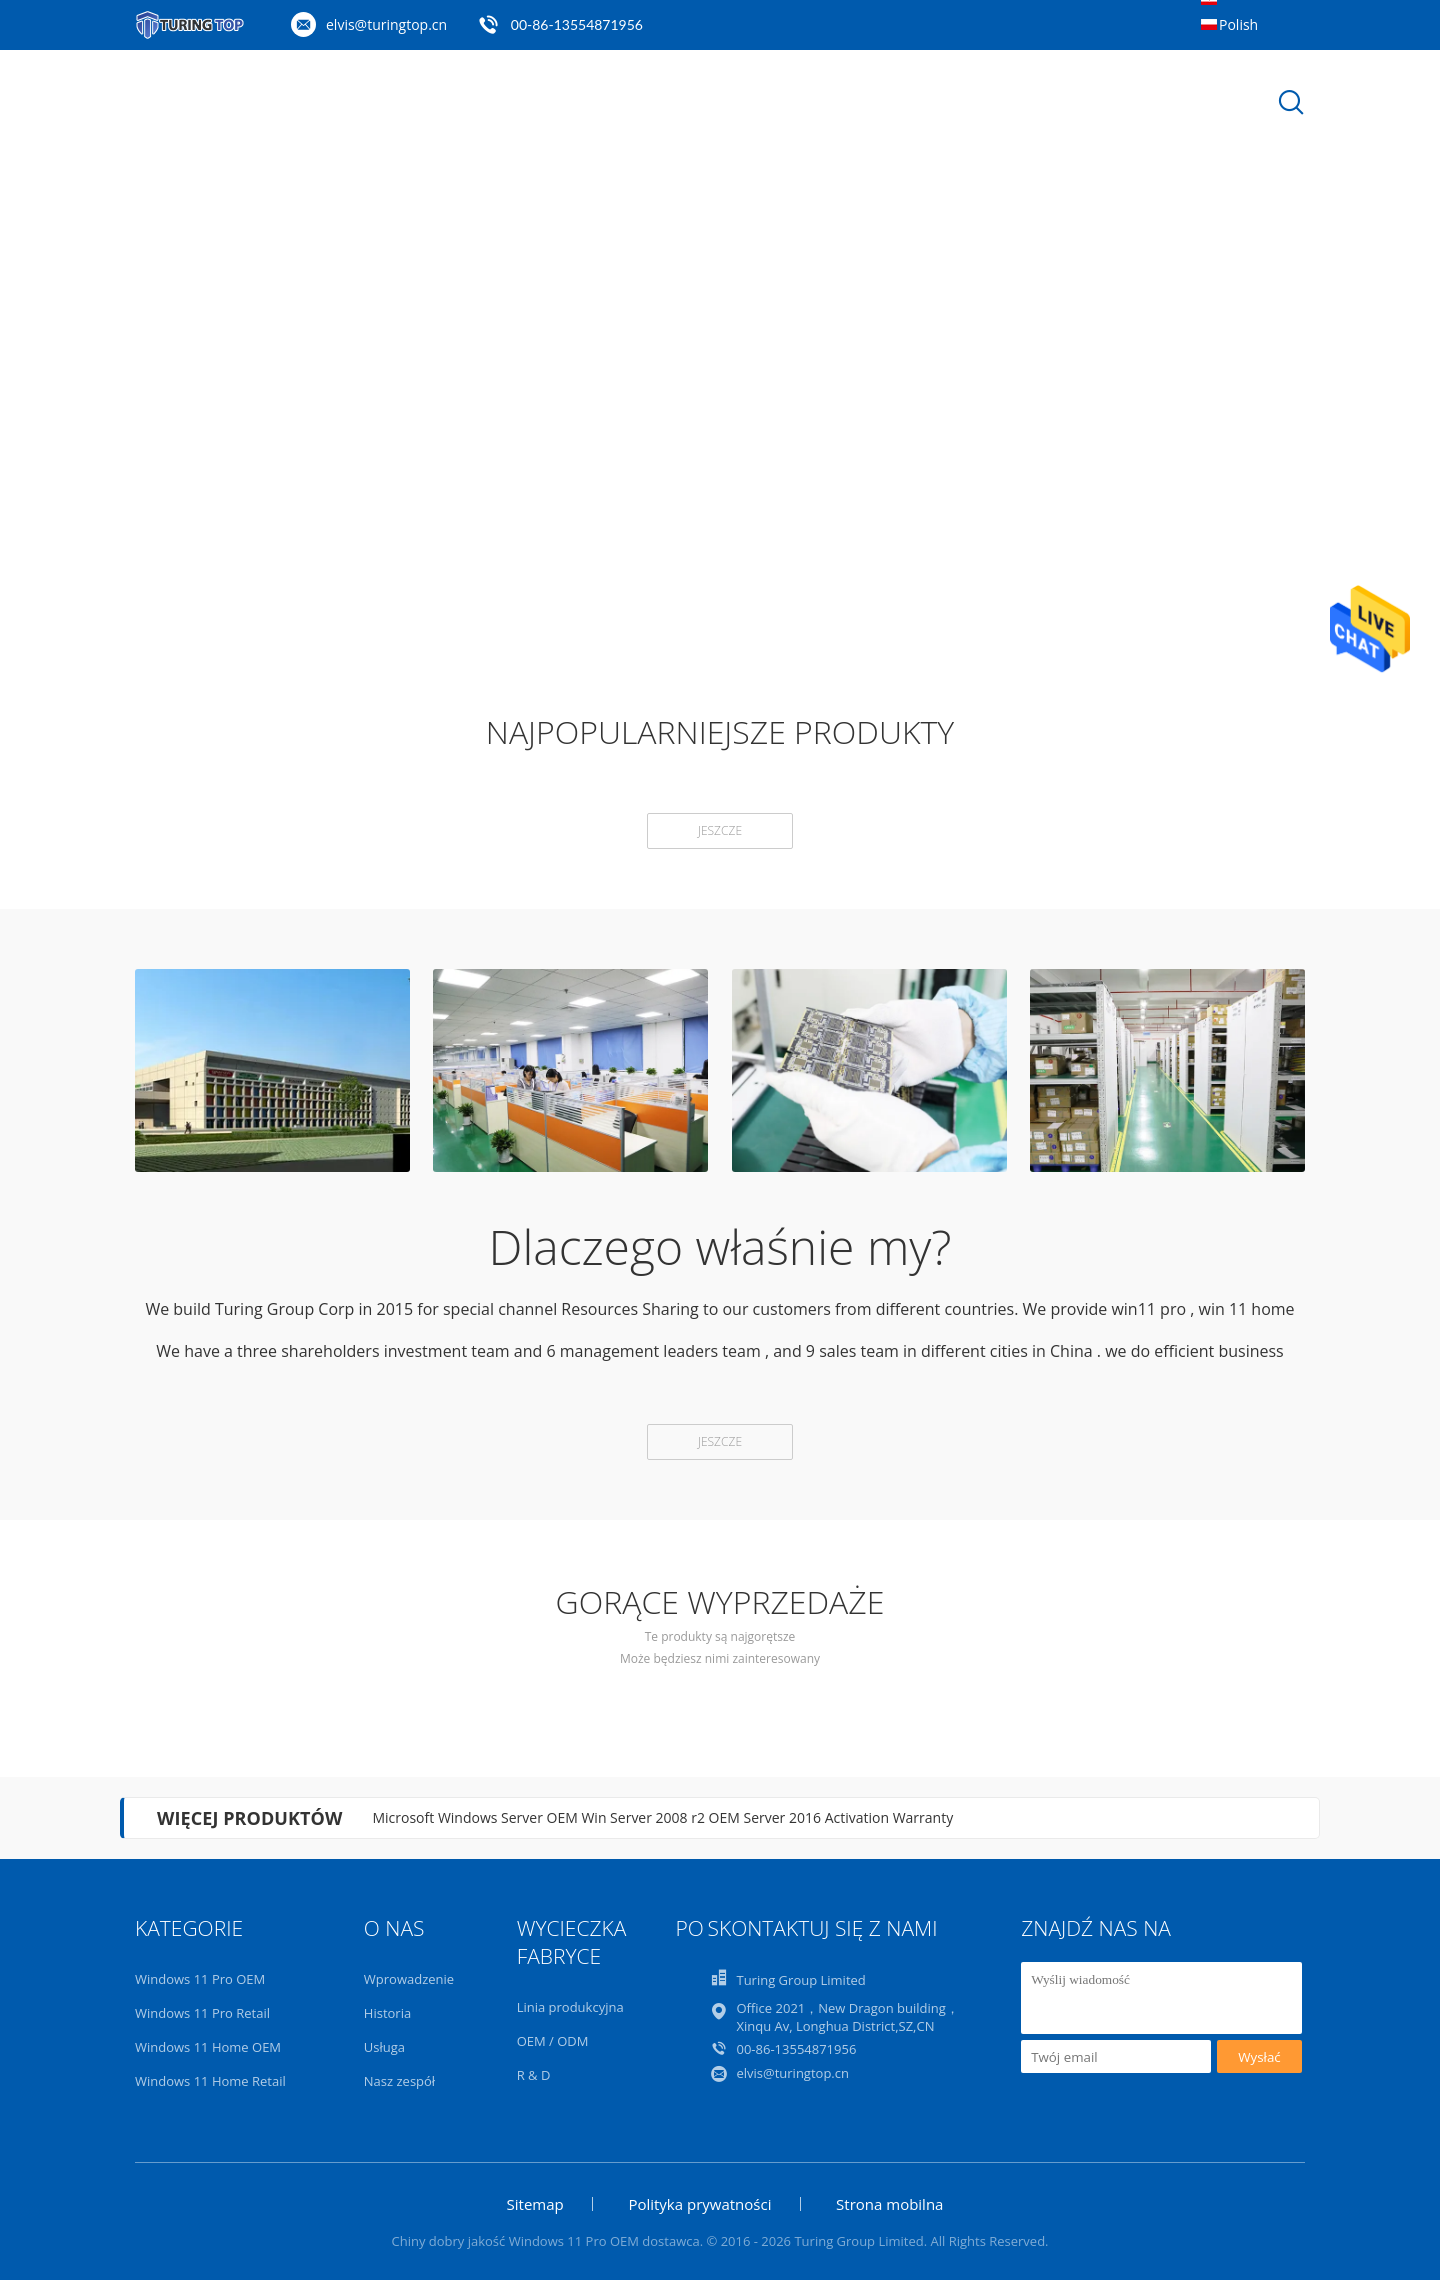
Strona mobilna (889, 2204)
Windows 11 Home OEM (208, 2047)
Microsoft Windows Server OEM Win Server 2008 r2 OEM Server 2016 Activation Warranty (662, 1817)
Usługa (384, 2047)
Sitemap (535, 2204)
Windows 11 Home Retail (210, 2081)
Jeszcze (720, 830)
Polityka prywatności (699, 2204)
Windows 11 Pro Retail (202, 2013)
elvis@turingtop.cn (386, 24)
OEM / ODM (553, 2041)
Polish (1238, 24)
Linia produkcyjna (570, 2007)
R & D (534, 2075)
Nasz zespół (399, 2081)
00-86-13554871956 (577, 24)
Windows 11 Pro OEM (200, 1979)
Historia (387, 2013)
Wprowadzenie (409, 1979)
